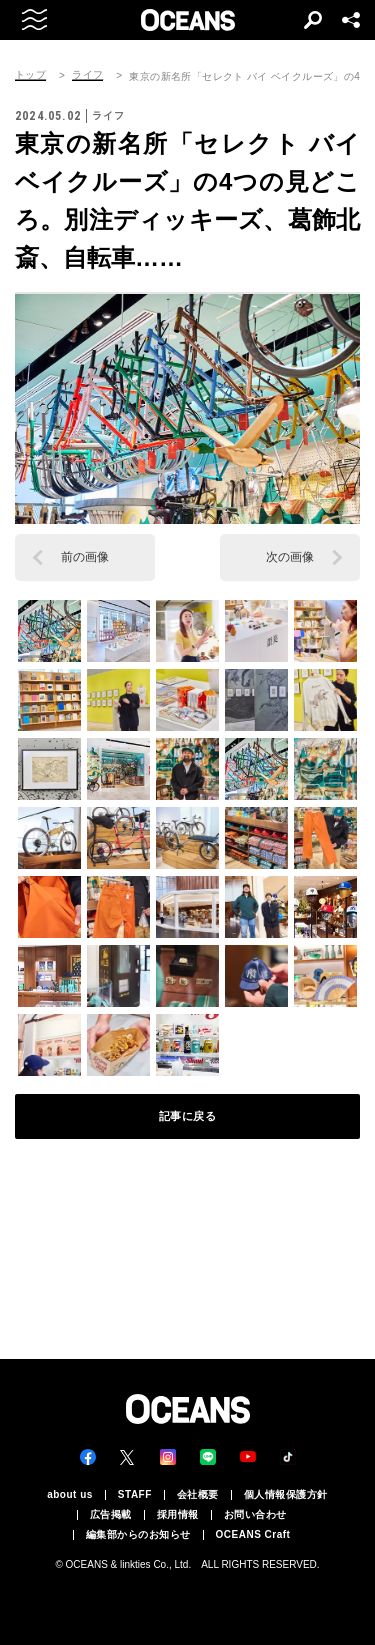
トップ (30, 75)
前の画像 (85, 557)
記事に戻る (188, 1116)
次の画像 (290, 557)
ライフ (87, 75)
